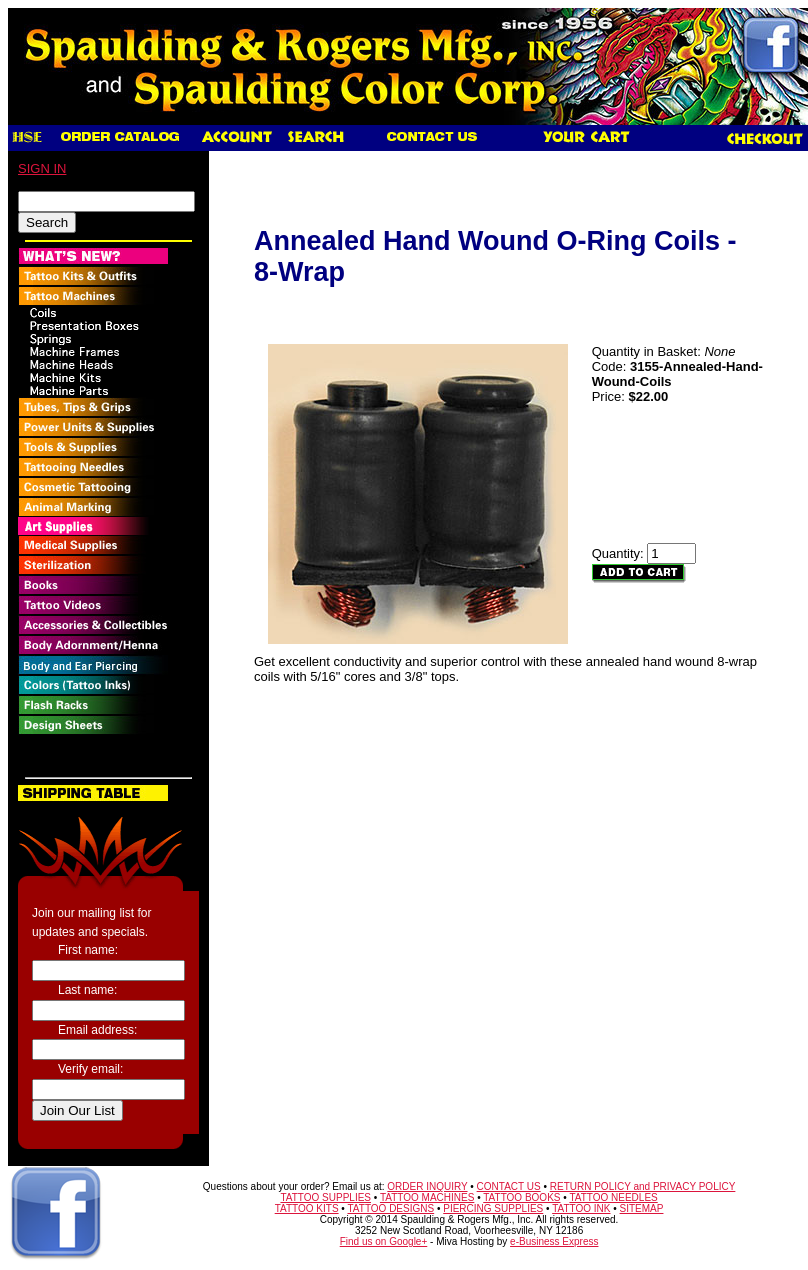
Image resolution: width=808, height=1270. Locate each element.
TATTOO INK (581, 1208)
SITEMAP (642, 1208)
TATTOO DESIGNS (390, 1208)
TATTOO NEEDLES (613, 1197)
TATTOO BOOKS (521, 1197)
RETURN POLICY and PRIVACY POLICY (643, 1186)
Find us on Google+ (384, 1241)
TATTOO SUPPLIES (325, 1197)
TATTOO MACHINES (427, 1197)
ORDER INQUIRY (427, 1186)
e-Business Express (554, 1241)
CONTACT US (509, 1186)
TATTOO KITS (307, 1208)
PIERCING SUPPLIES (493, 1208)
